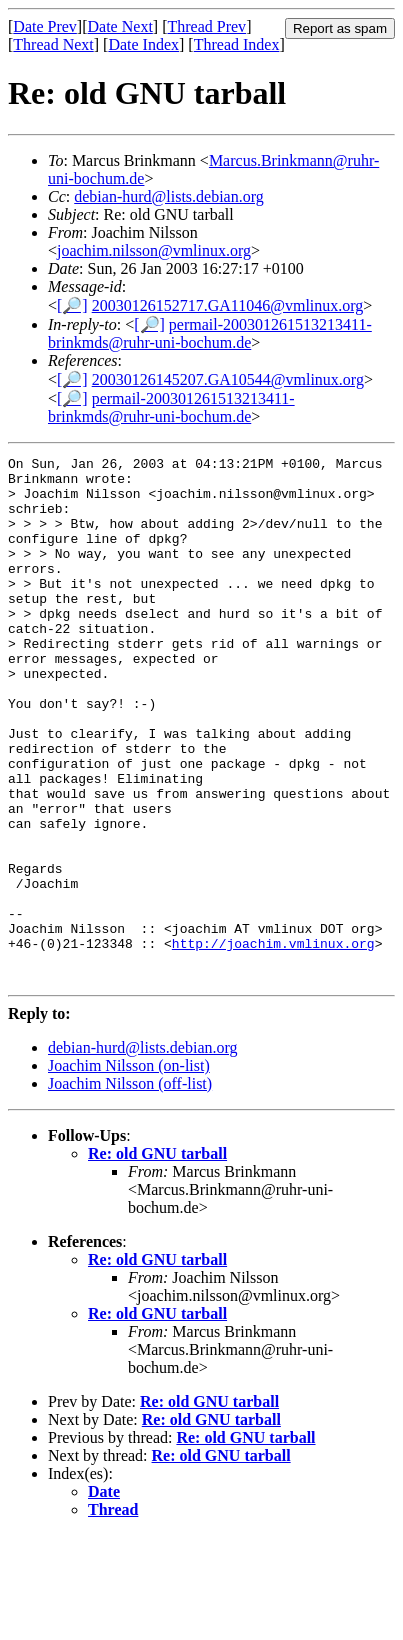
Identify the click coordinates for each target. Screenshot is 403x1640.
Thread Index (237, 44)
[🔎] (72, 305)
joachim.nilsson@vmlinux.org (154, 250)
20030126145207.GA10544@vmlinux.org (228, 379)
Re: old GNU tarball (157, 1258)
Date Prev (45, 26)
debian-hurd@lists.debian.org (169, 196)
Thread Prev (206, 26)
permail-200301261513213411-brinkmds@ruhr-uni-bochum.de (210, 333)
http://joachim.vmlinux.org (273, 1042)
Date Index (143, 44)
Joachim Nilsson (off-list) (130, 1188)
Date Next (120, 26)
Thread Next (53, 44)
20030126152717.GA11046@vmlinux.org (228, 305)
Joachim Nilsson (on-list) (129, 1170)
